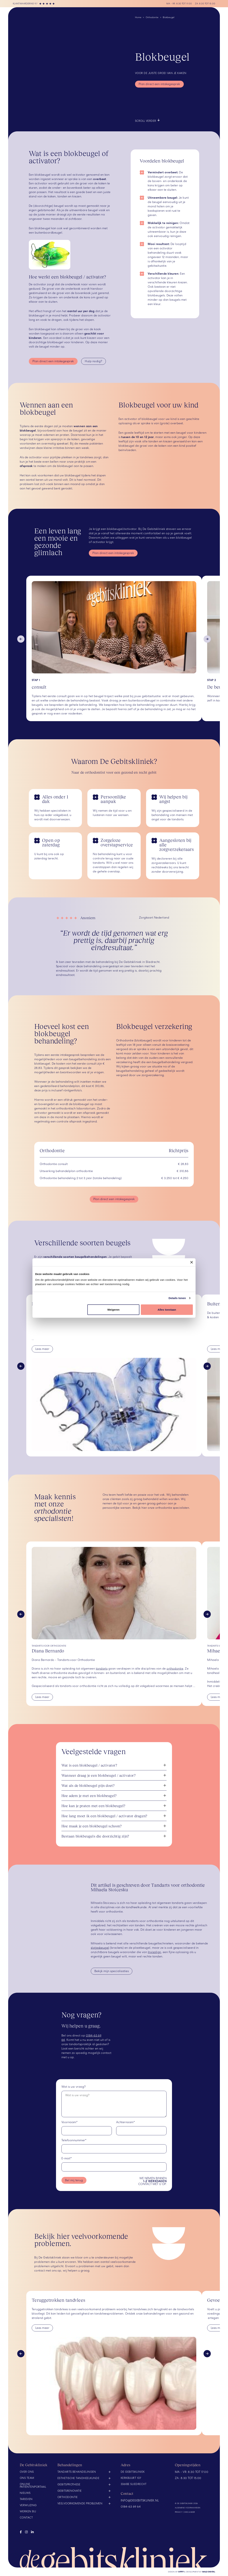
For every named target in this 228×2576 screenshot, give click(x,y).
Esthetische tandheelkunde (78, 2478)
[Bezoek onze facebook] (21, 2532)
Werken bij (28, 2511)
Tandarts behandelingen (76, 2472)
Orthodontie (152, 17)
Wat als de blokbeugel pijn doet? (87, 1785)
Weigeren (113, 1309)
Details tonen (177, 1298)
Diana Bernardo (48, 1650)
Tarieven (26, 2499)
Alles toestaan (167, 1309)
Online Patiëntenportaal (33, 2485)
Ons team (27, 2478)
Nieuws (25, 2493)
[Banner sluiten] (191, 1262)
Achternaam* (125, 2122)
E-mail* (66, 2158)
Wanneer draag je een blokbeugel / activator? (98, 1775)
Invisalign (154, 1952)
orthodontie (175, 1668)
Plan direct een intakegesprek (159, 84)
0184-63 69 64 (130, 2506)
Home (138, 17)
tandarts (102, 1668)
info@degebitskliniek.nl (140, 2500)
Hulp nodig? (93, 361)
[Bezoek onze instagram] (26, 2532)
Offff (181, 2572)
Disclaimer (189, 2512)
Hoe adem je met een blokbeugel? (88, 1795)
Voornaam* (69, 2122)
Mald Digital (208, 2572)
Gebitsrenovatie (69, 2491)
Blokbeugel (169, 17)
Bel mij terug (74, 2180)
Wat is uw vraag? (73, 2087)
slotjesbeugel (100, 1948)
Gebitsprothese (68, 2484)
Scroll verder (147, 120)
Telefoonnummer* (73, 2140)
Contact (26, 2517)
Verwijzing (28, 2505)
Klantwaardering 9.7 (34, 3)
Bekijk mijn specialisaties (111, 1971)
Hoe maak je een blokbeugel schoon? (91, 1826)
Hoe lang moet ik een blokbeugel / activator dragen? (104, 1816)
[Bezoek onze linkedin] (32, 2532)
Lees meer (42, 1697)
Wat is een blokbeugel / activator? (89, 1765)
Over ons (27, 2472)
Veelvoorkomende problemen (79, 2503)
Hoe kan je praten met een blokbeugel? (93, 1805)
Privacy (178, 2512)
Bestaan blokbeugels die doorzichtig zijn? (95, 1836)
